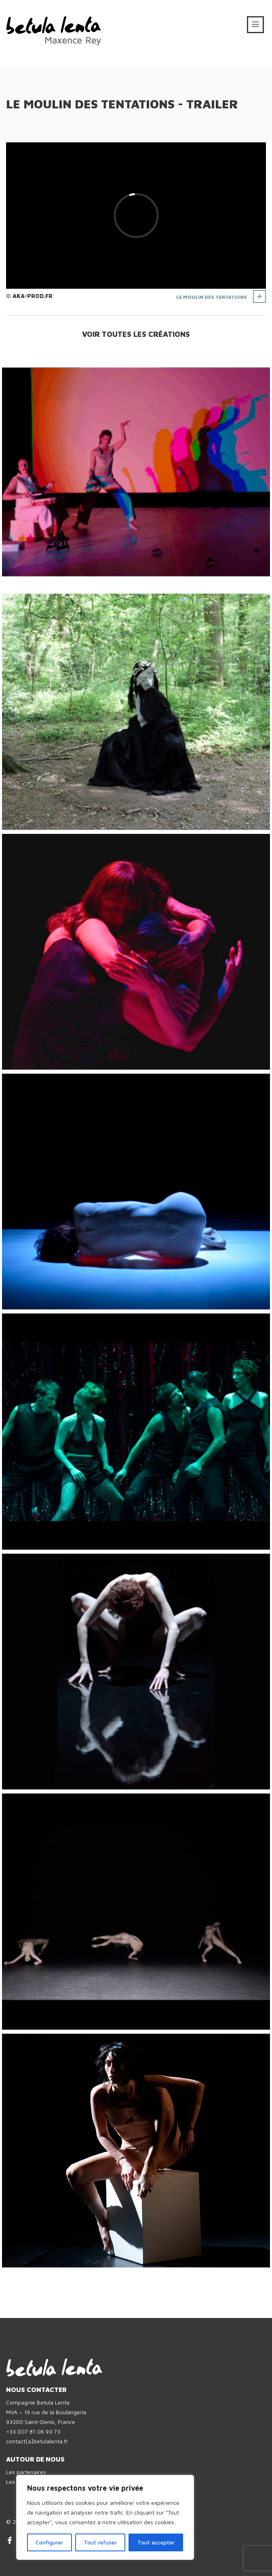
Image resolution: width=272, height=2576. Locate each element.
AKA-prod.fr (33, 295)
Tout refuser (100, 2542)
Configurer (49, 2542)
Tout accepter (156, 2542)
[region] (105, 2517)
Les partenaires (26, 2471)
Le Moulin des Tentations (211, 297)
